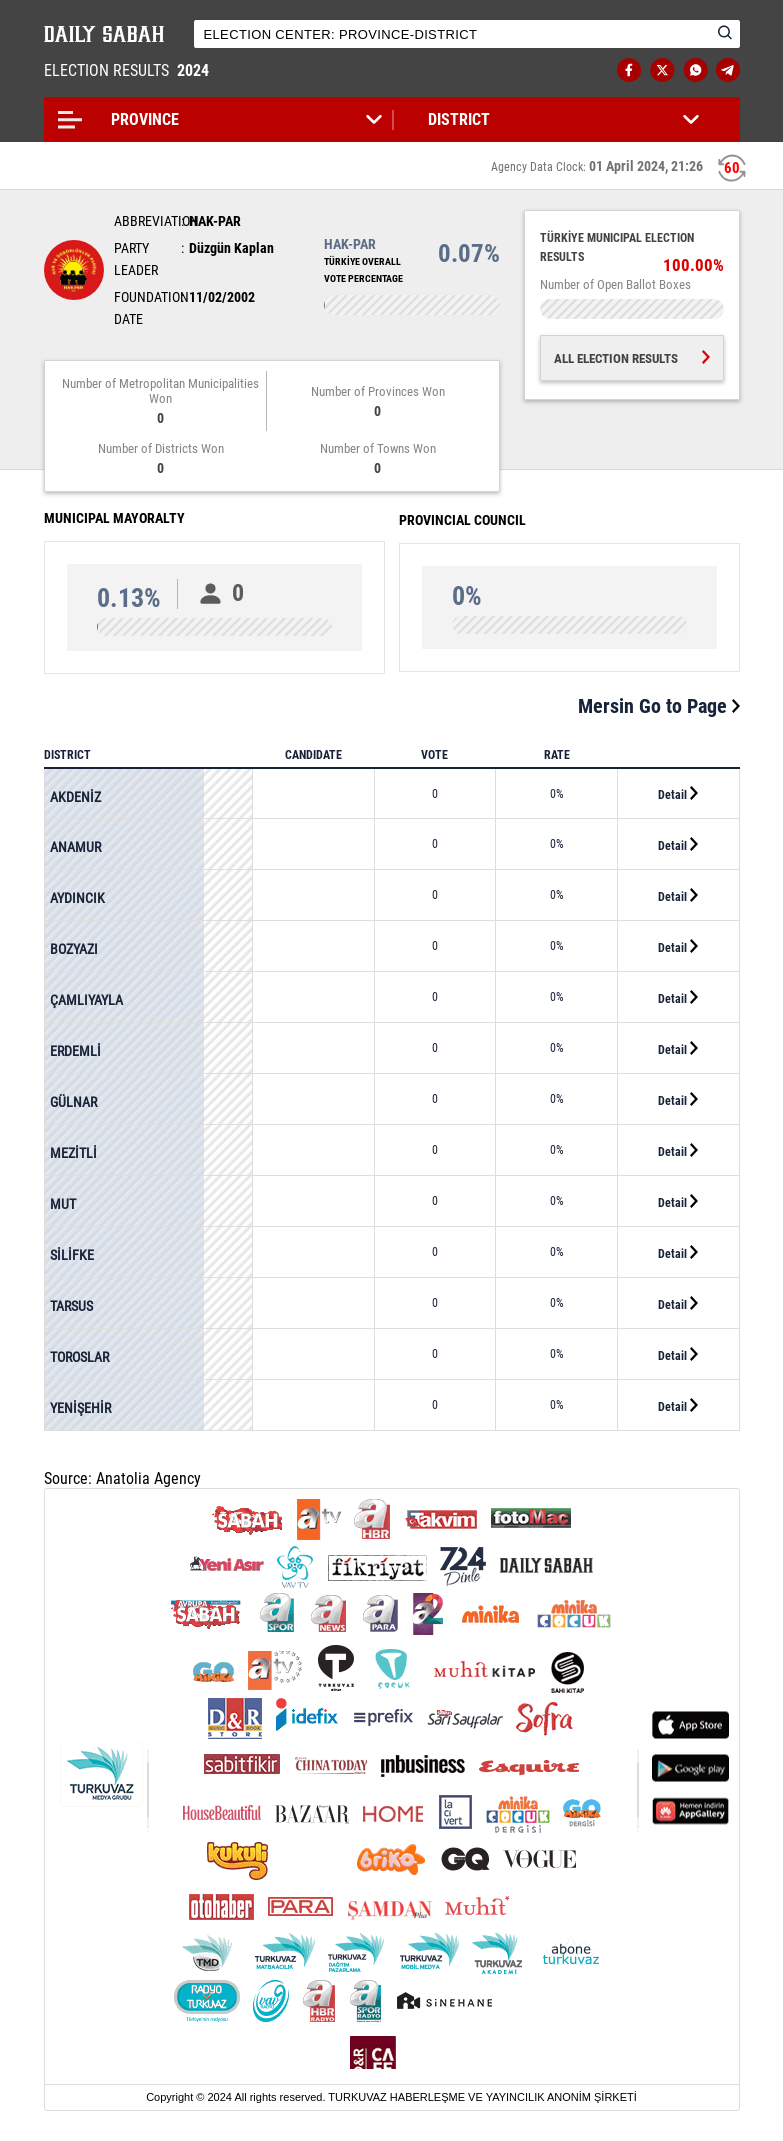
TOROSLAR (79, 1357)
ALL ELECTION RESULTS (632, 358)
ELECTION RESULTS (128, 70)
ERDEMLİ (75, 1051)
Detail (678, 794)
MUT (63, 1204)
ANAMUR (75, 847)
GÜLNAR (73, 1102)
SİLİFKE (72, 1255)
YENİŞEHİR (80, 1408)
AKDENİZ (75, 797)
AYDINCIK (77, 898)
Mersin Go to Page (659, 706)
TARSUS (71, 1306)
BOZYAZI (74, 949)
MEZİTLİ (73, 1153)
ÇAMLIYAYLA (86, 1000)
